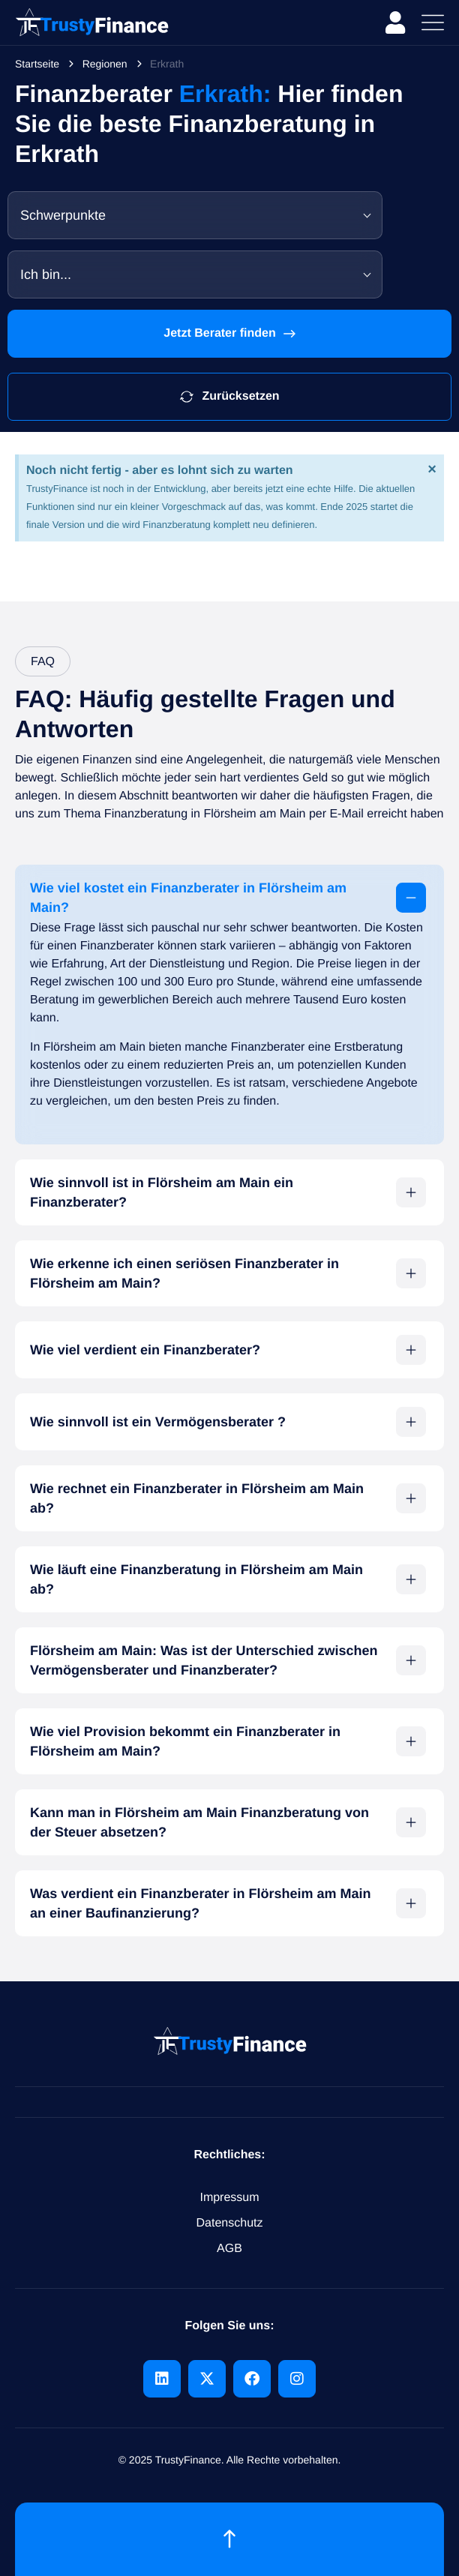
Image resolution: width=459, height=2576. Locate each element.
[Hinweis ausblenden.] (432, 469)
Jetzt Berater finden (229, 333)
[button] (229, 898)
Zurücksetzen (229, 396)
